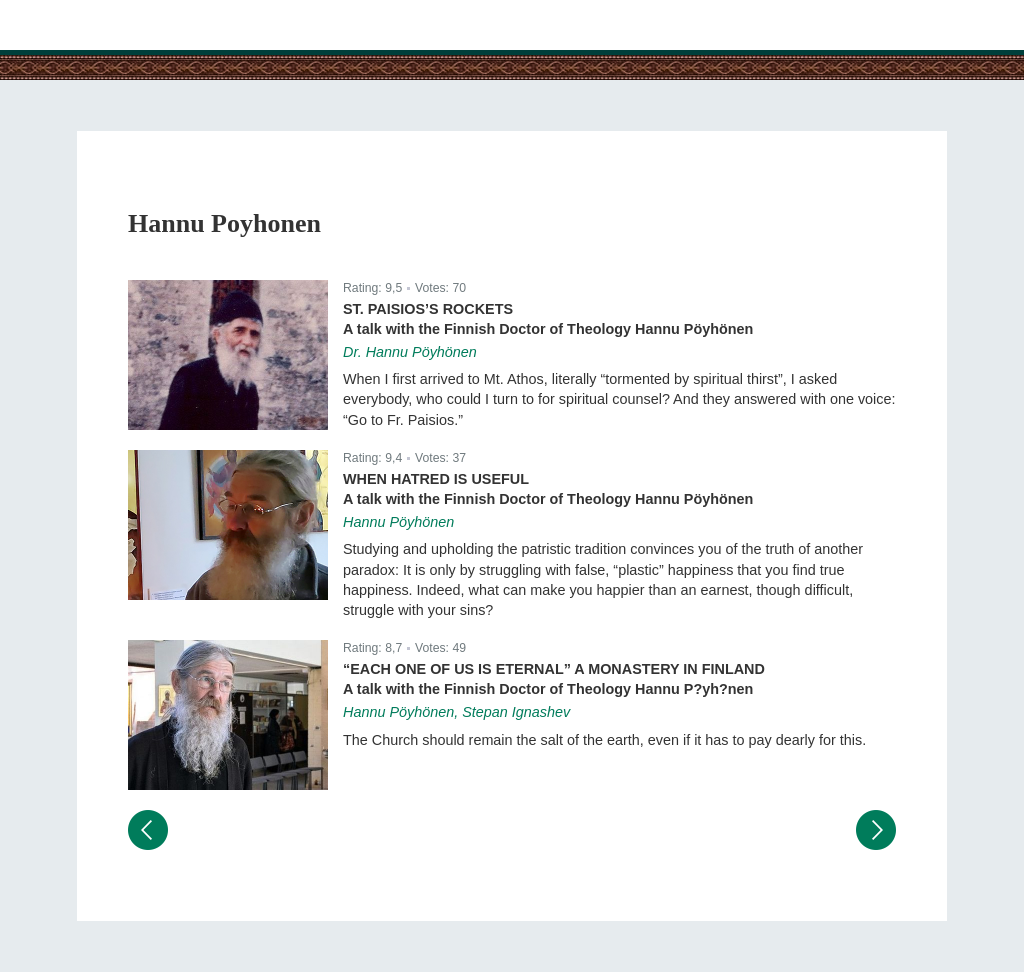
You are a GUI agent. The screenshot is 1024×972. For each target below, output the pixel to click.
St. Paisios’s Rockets (428, 309)
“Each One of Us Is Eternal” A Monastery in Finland (554, 669)
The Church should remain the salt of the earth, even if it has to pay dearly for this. (604, 740)
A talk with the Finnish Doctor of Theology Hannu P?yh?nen (548, 689)
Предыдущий (148, 830)
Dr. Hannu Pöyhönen (410, 352)
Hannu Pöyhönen (398, 522)
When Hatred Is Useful (436, 479)
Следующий (876, 830)
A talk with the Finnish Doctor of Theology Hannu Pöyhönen (548, 329)
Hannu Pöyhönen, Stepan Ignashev (456, 712)
